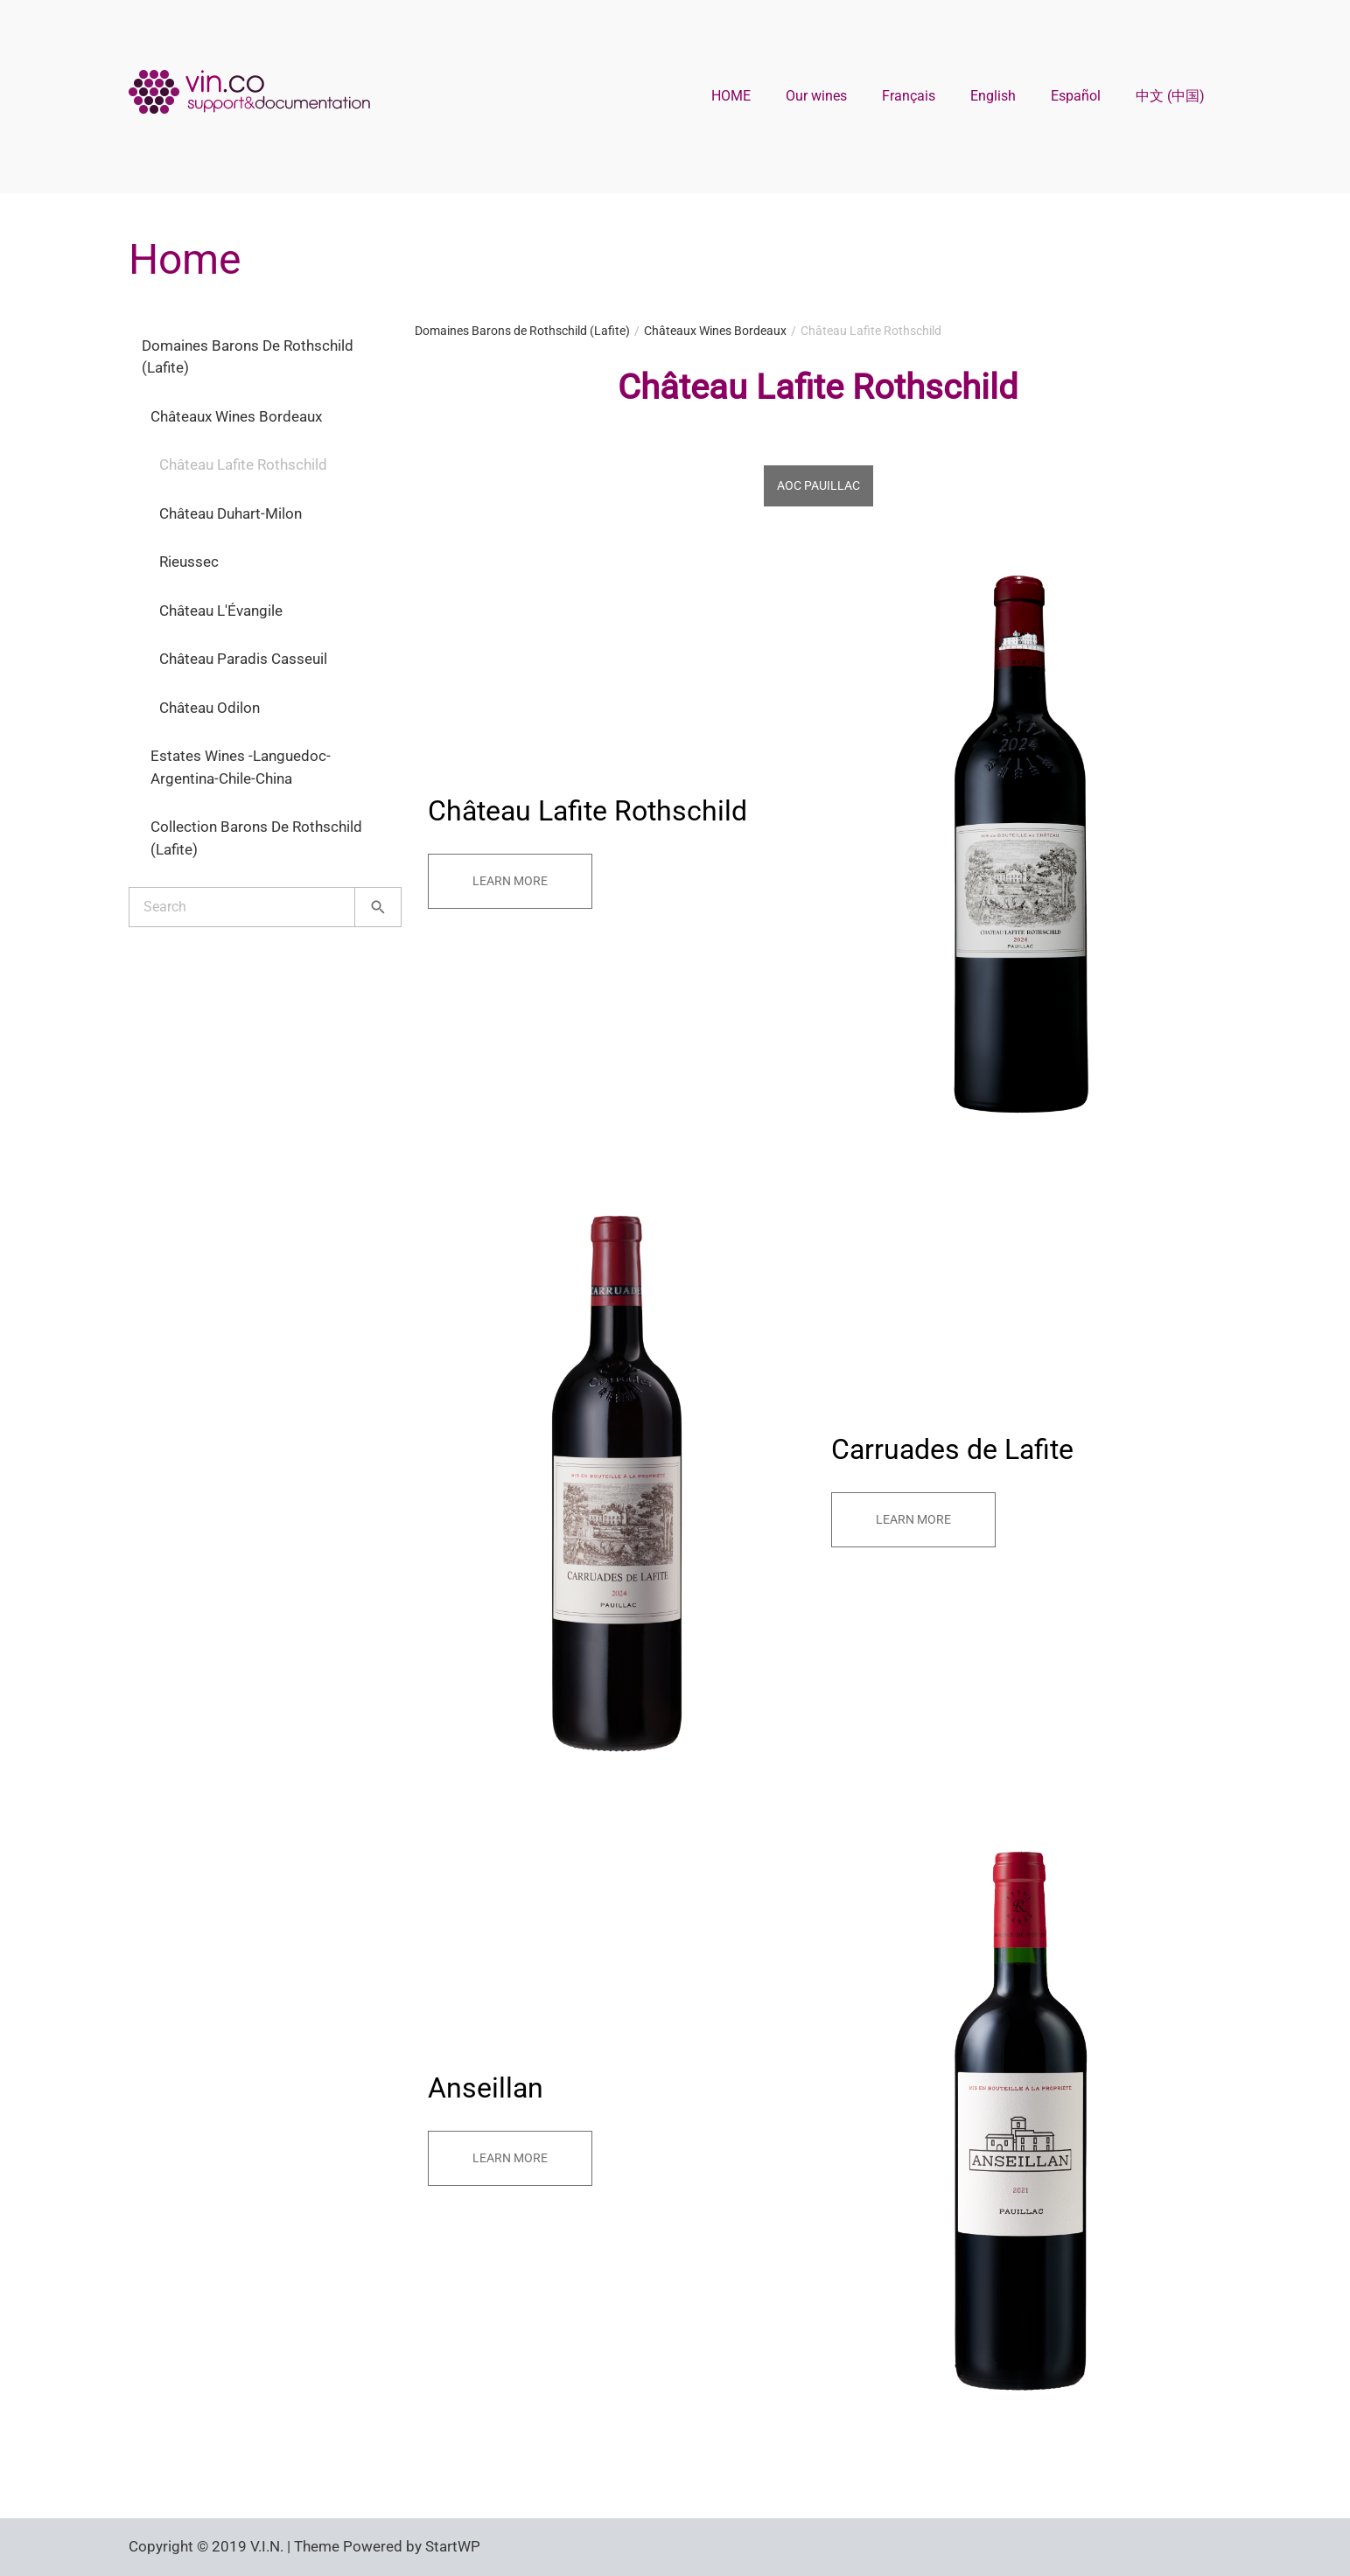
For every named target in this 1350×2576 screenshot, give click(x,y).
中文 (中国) (1170, 95)
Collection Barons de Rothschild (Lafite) (256, 838)
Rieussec (189, 561)
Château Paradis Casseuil (243, 658)
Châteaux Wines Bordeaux (236, 416)
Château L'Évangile (221, 610)
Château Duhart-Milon (230, 513)
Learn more (510, 881)
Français (908, 95)
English (993, 95)
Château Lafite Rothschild (243, 464)
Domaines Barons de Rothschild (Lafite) (247, 357)
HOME (731, 95)
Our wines (816, 95)
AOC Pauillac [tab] (818, 485)
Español (1076, 95)
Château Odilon (209, 707)
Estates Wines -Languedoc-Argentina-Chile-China (240, 767)
